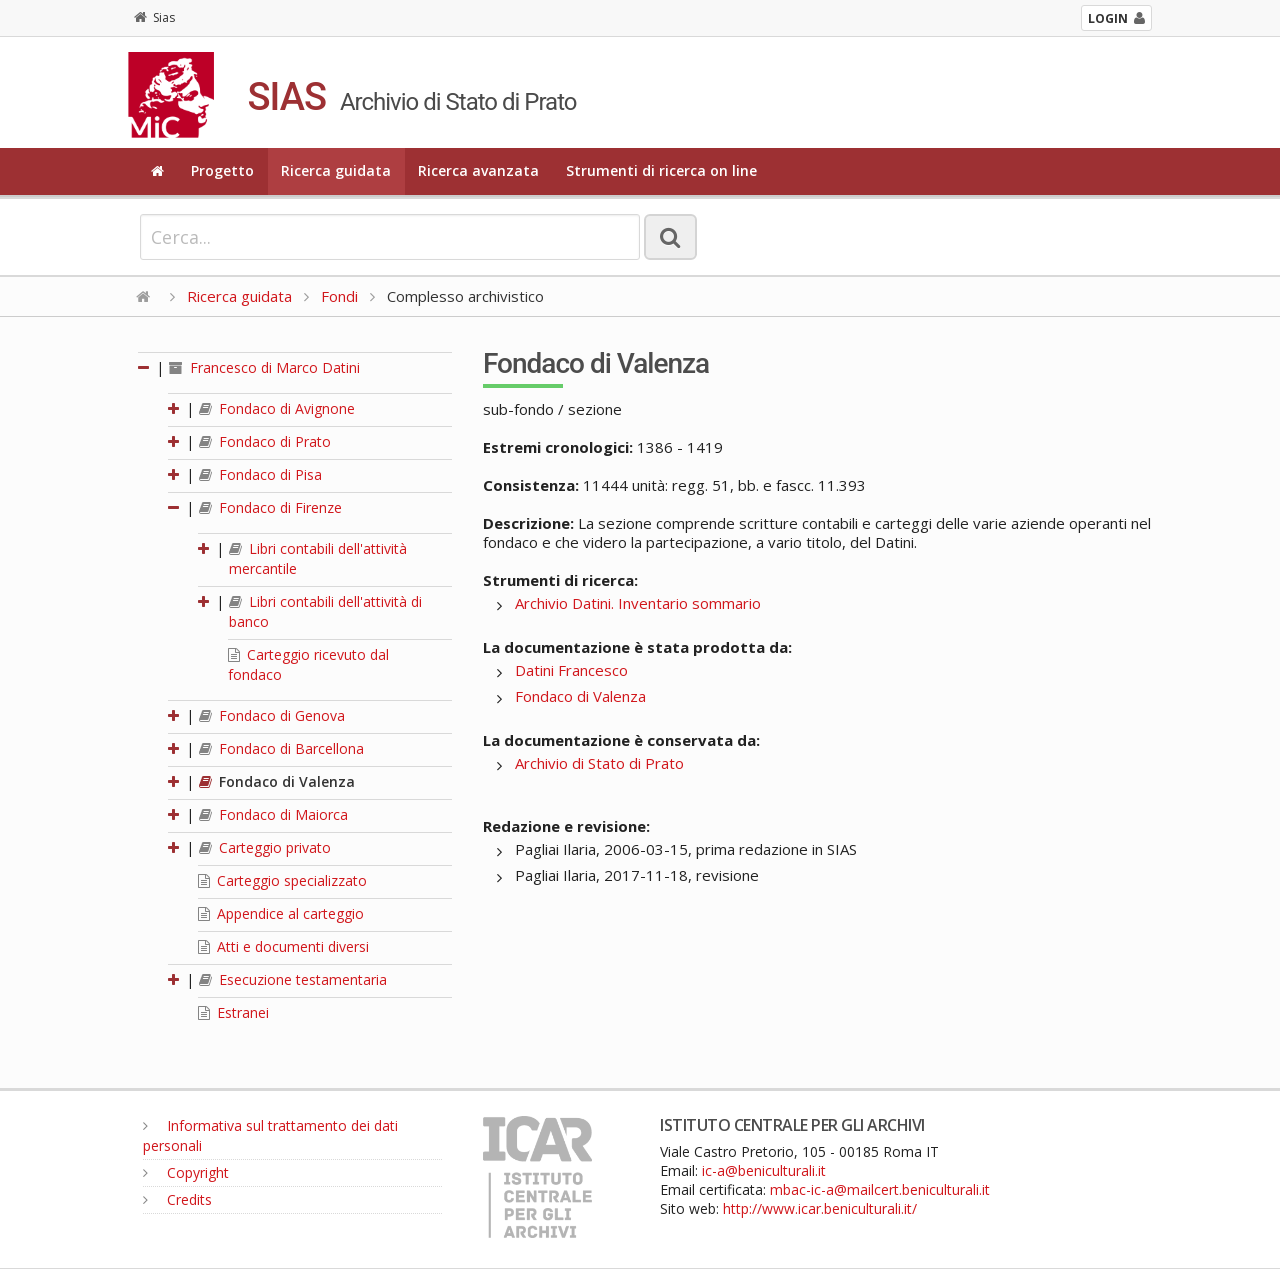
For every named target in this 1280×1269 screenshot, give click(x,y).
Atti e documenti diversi (283, 946)
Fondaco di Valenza (277, 781)
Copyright (186, 1172)
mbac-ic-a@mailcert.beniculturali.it (880, 1189)
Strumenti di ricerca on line (661, 170)
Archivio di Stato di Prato (599, 763)
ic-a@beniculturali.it (764, 1170)
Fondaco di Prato (265, 441)
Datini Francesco (571, 670)
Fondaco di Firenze (270, 507)
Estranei (233, 1012)
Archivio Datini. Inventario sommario (638, 603)
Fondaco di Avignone (277, 408)
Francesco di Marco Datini (264, 367)
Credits (177, 1199)
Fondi (339, 296)
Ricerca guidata (336, 170)
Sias (154, 17)
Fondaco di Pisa (260, 474)
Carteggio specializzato (282, 880)
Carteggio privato (265, 847)
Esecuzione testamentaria (293, 979)
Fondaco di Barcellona (281, 748)
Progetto (222, 170)
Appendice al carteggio (281, 913)
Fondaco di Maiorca (273, 814)
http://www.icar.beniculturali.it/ (820, 1208)
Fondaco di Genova (272, 715)
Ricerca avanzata (478, 170)
